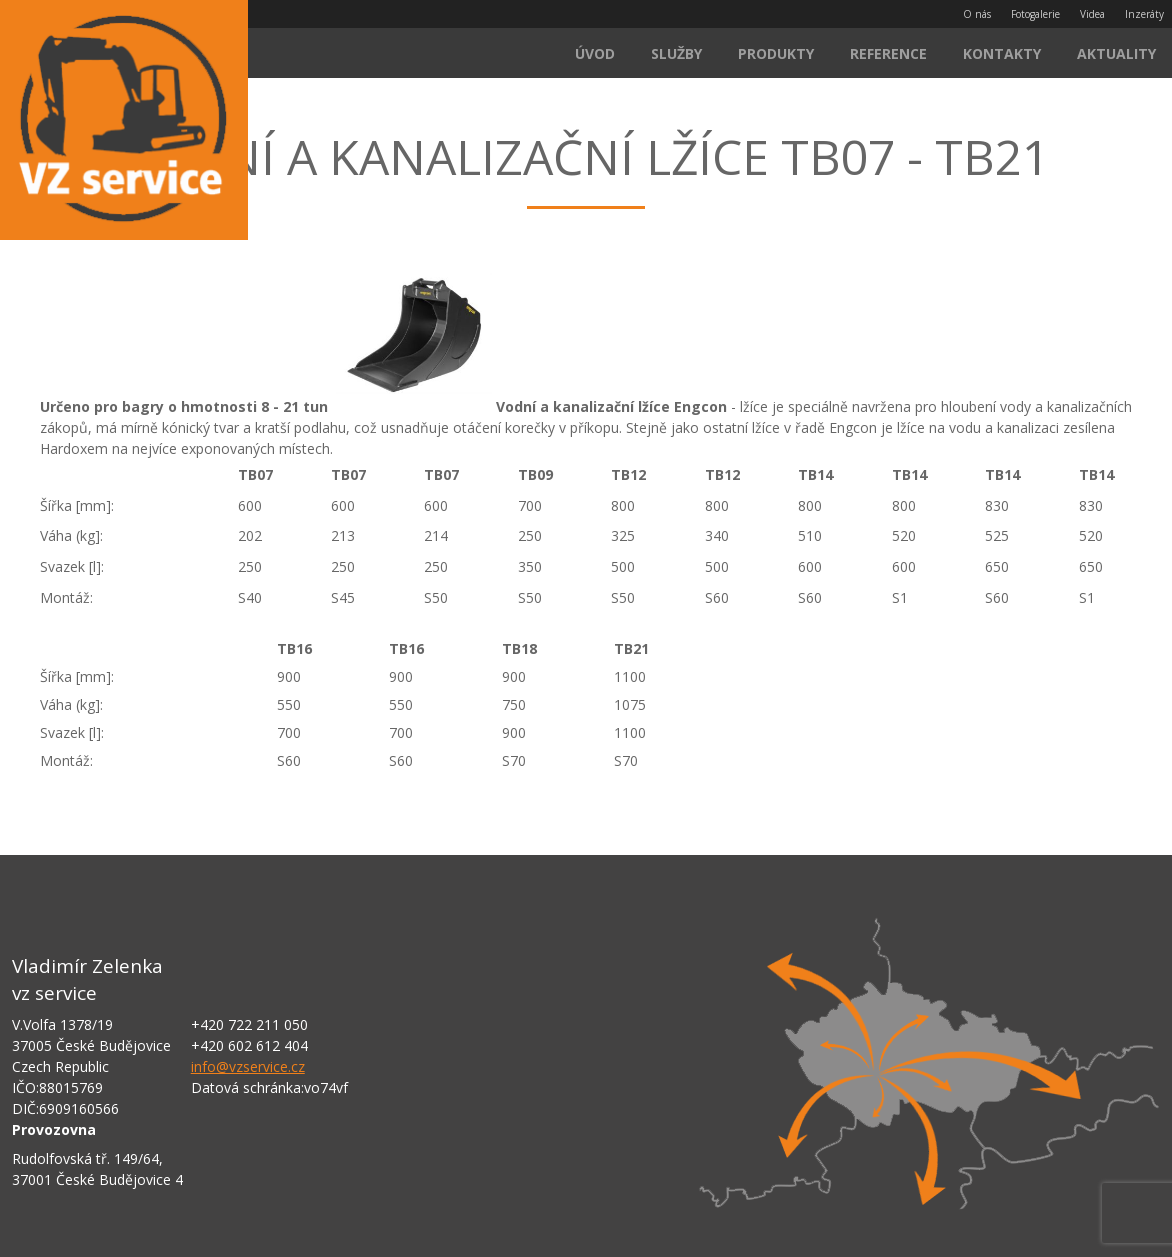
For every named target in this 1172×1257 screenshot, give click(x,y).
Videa (1092, 14)
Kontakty (1002, 53)
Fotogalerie (1035, 14)
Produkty (776, 53)
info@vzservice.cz (248, 1066)
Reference (888, 53)
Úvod (595, 53)
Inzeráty (1144, 14)
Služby (676, 53)
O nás (977, 14)
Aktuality (1116, 53)
